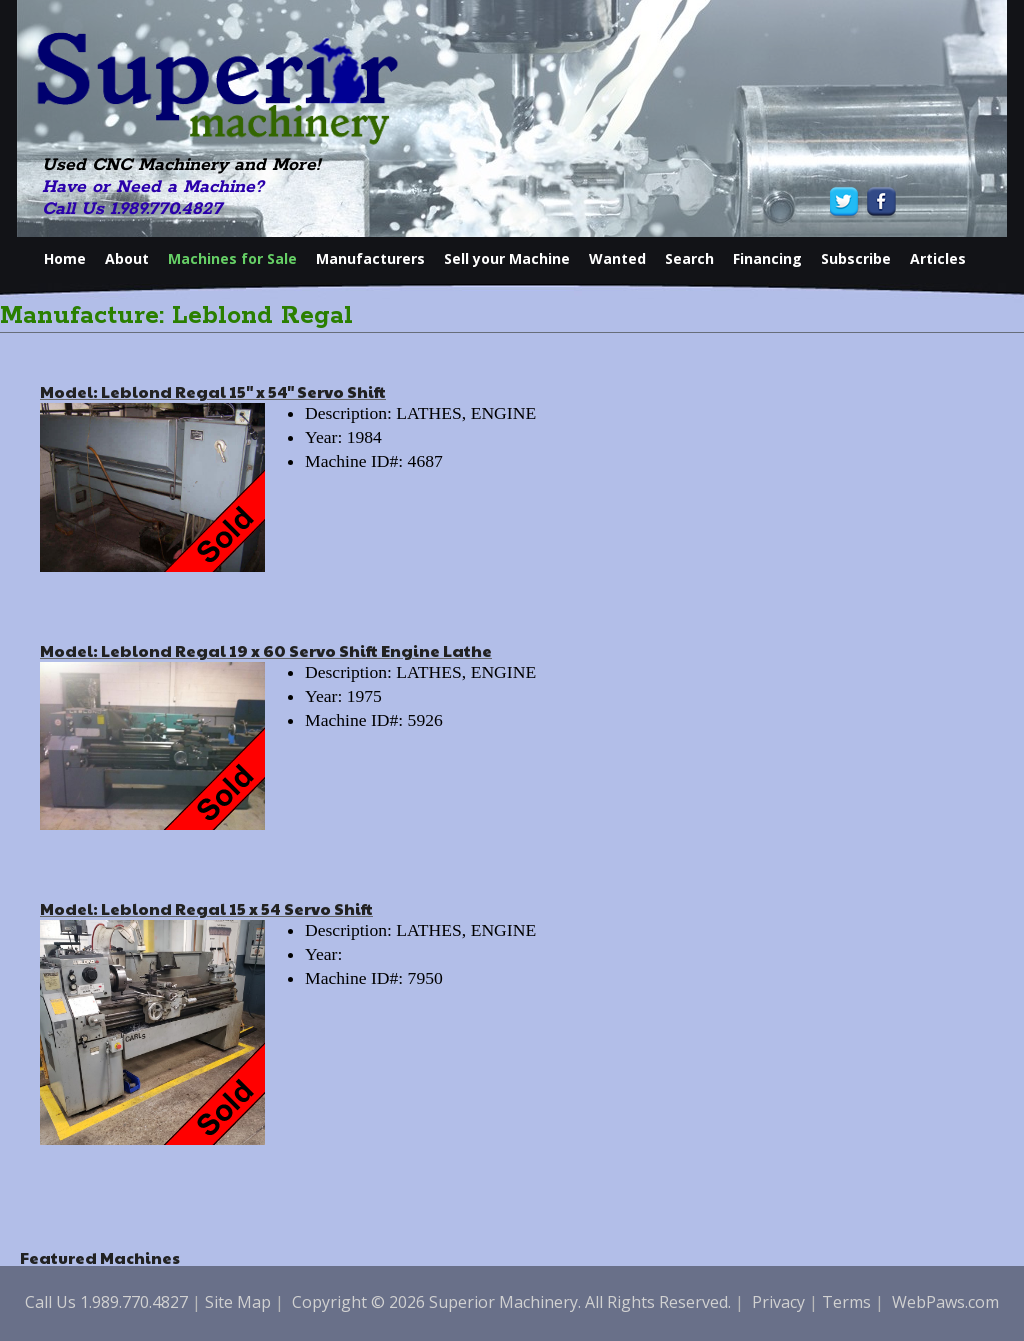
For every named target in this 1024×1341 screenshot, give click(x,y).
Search (689, 258)
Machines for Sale (232, 258)
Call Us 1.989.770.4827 (132, 209)
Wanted (617, 258)
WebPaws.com (945, 1302)
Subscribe (856, 258)
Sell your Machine (507, 258)
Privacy (778, 1302)
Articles (938, 258)
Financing (767, 258)
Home (65, 258)
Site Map (238, 1302)
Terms (846, 1302)
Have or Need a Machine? (153, 187)
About (127, 258)
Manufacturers (370, 258)
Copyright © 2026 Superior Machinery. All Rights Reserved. (511, 1302)
